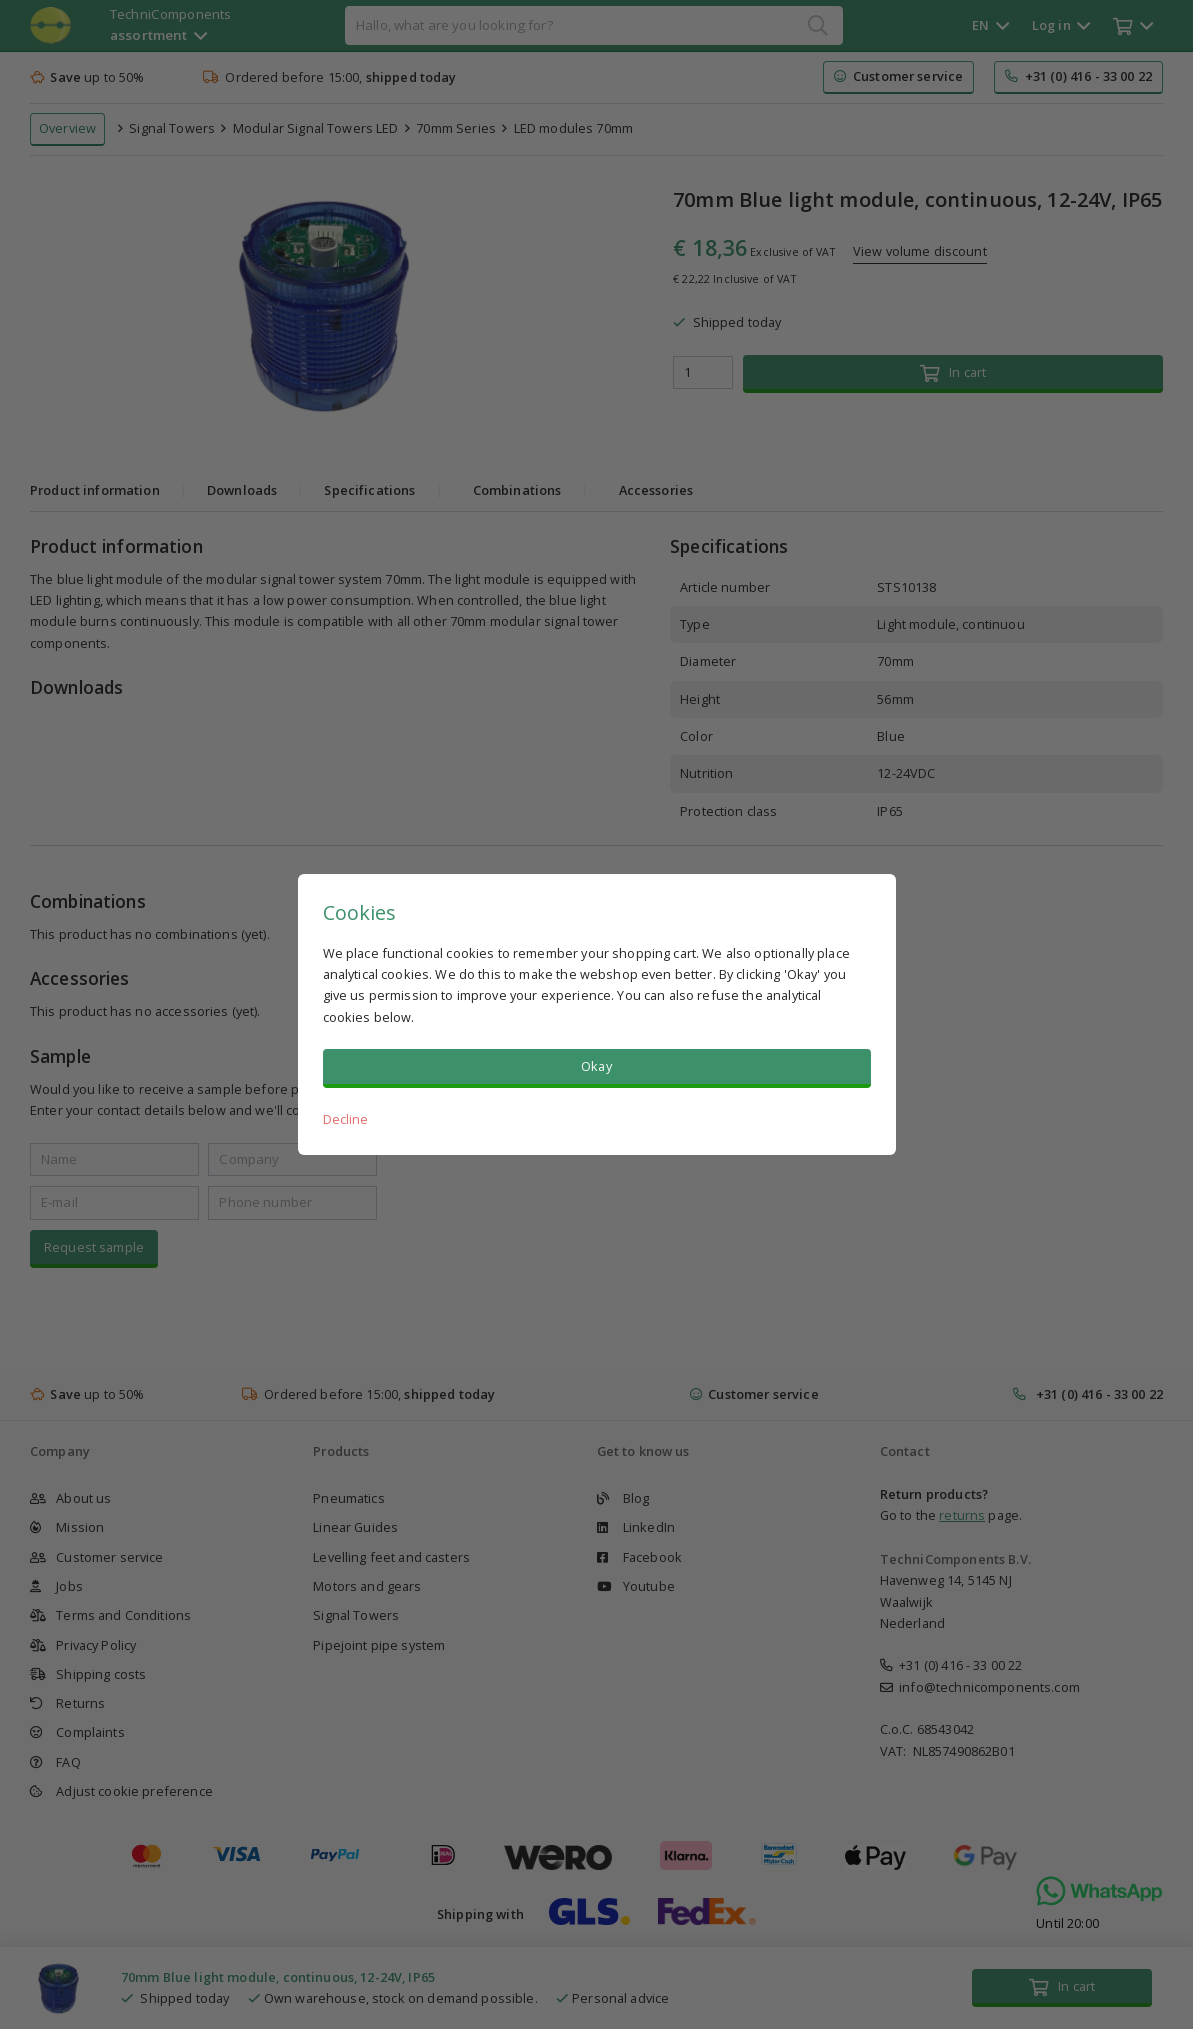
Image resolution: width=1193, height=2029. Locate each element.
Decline (346, 1119)
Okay (596, 1066)
